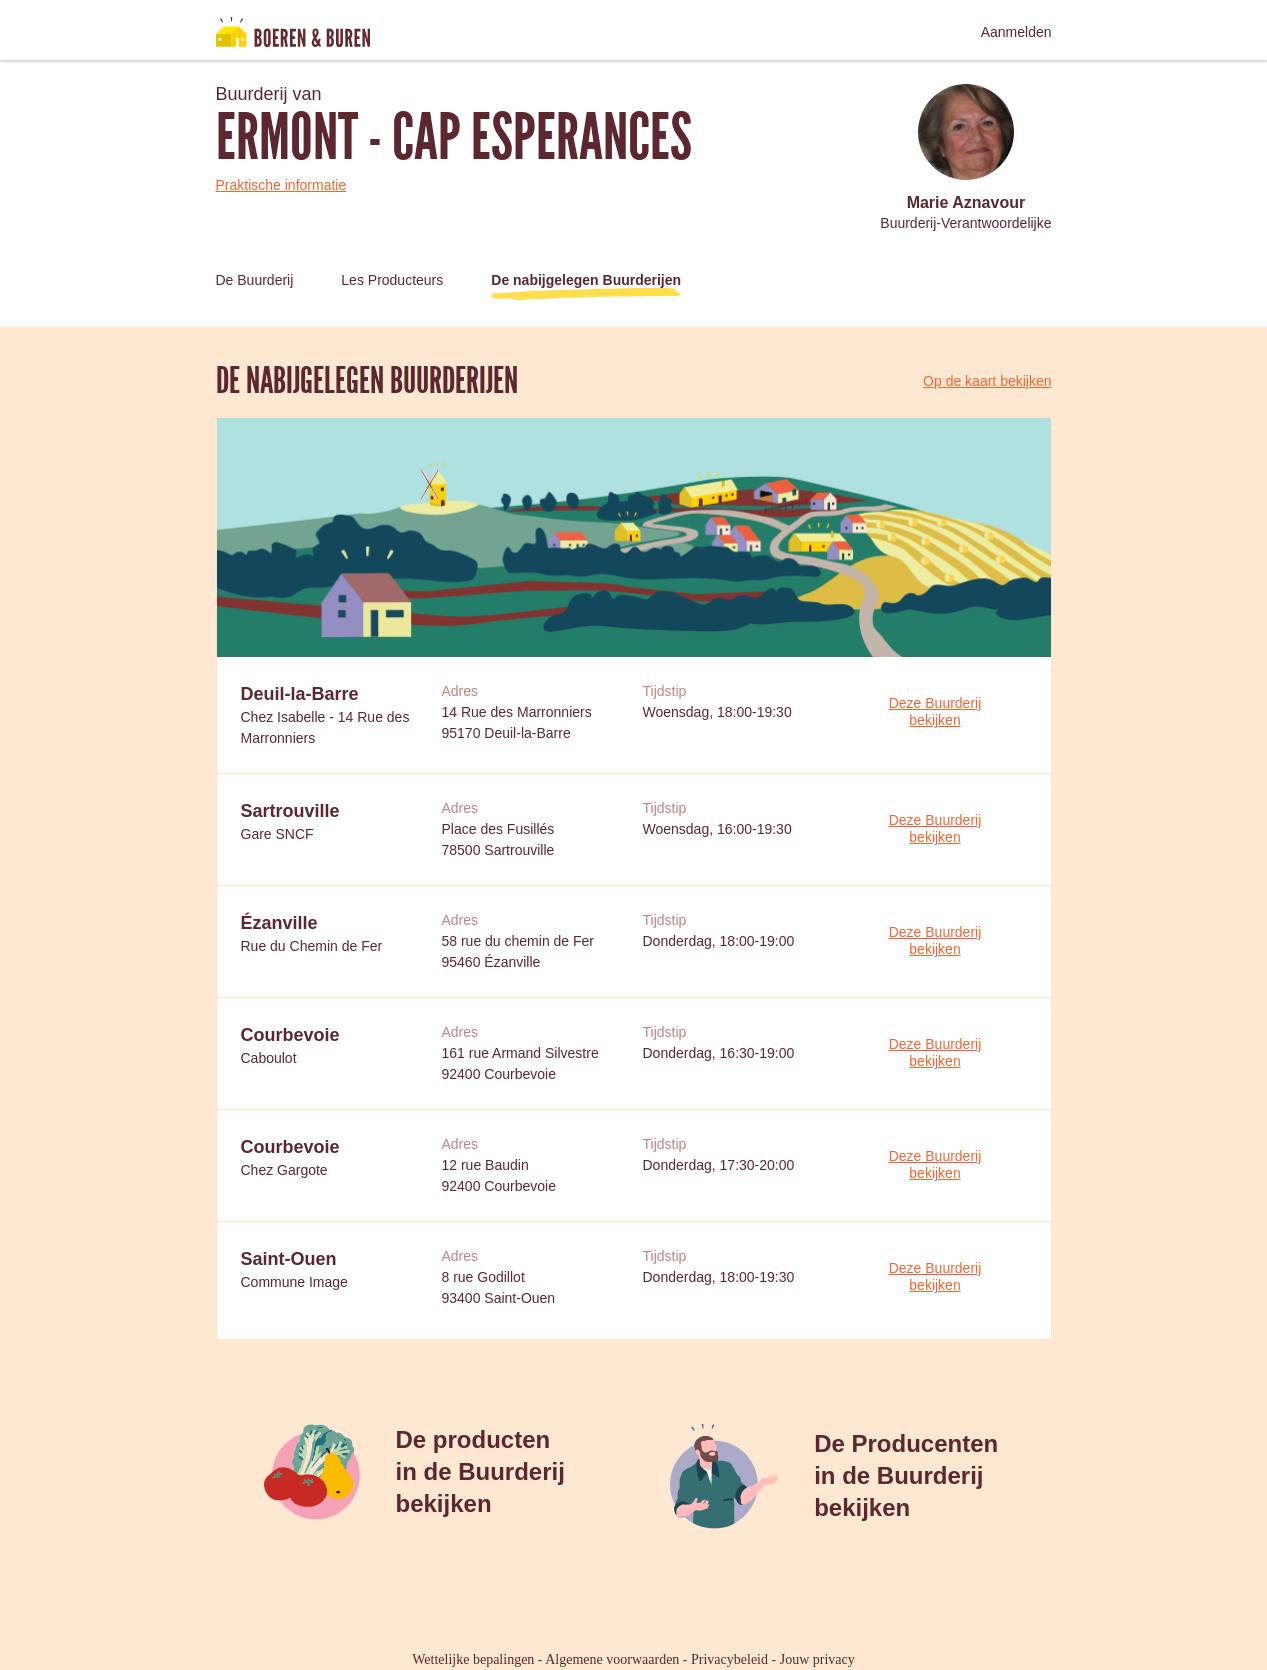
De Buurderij (255, 280)
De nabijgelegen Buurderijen (586, 280)
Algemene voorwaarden (612, 1659)
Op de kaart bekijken (987, 381)
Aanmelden (1016, 32)
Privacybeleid (729, 1659)
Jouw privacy (817, 1659)
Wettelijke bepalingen (473, 1659)
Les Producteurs (392, 280)
